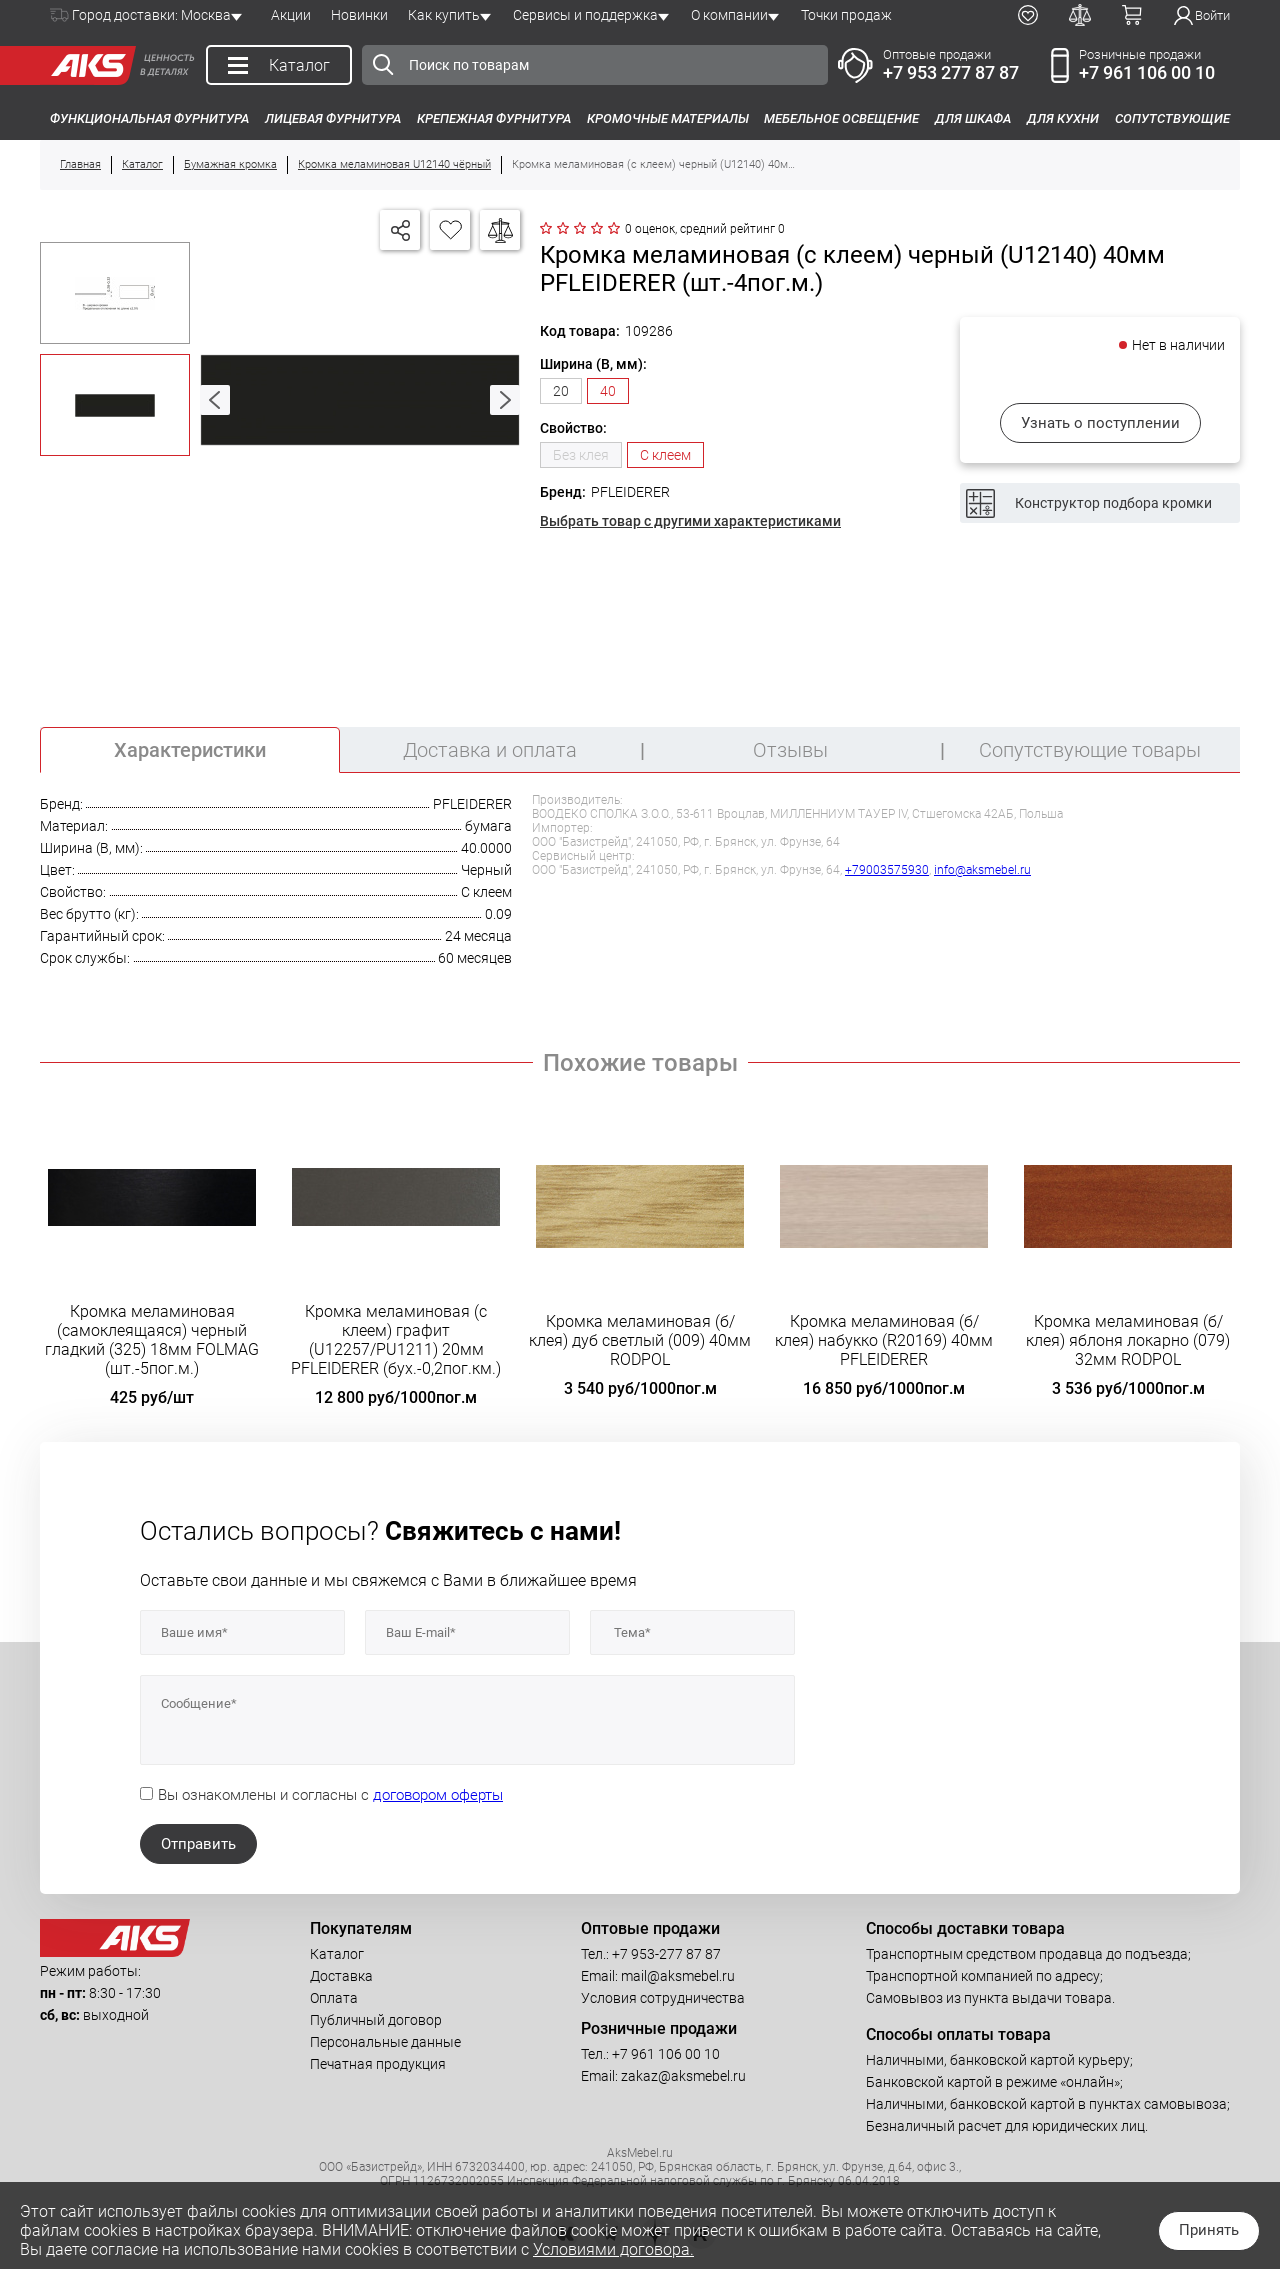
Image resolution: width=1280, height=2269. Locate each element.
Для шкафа (973, 118)
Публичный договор (376, 2020)
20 (561, 391)
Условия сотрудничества (663, 1998)
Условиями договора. (613, 2249)
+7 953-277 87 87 (666, 1954)
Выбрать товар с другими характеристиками (690, 521)
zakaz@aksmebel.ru (683, 2076)
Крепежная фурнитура (494, 118)
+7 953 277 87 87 (951, 72)
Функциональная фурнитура (149, 118)
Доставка (341, 1976)
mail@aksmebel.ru (678, 1976)
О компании (729, 15)
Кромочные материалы (668, 118)
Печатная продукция (378, 2064)
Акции (291, 15)
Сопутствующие (1172, 118)
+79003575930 (887, 870)
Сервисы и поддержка (585, 15)
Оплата (334, 1998)
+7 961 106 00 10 (1147, 72)
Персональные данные (385, 2042)
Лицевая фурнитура (333, 118)
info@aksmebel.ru (982, 870)
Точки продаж (846, 15)
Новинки (359, 15)
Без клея (581, 455)
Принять (1209, 2230)
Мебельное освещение (841, 118)
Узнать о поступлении (1100, 423)
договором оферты (438, 1795)
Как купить (444, 15)
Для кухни (1063, 118)
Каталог (337, 1954)
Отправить (198, 1844)
